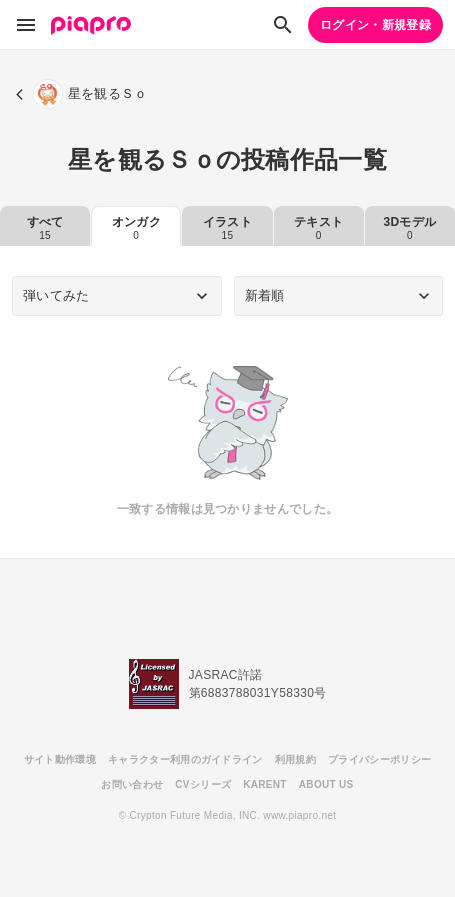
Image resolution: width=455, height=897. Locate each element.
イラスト (227, 228)
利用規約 (295, 759)
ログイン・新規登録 (375, 25)
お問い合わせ (132, 784)
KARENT (265, 784)
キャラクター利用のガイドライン (185, 759)
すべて (45, 228)
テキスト (318, 228)
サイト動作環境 (60, 759)
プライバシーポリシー (379, 759)
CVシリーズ (203, 784)
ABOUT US (326, 784)
